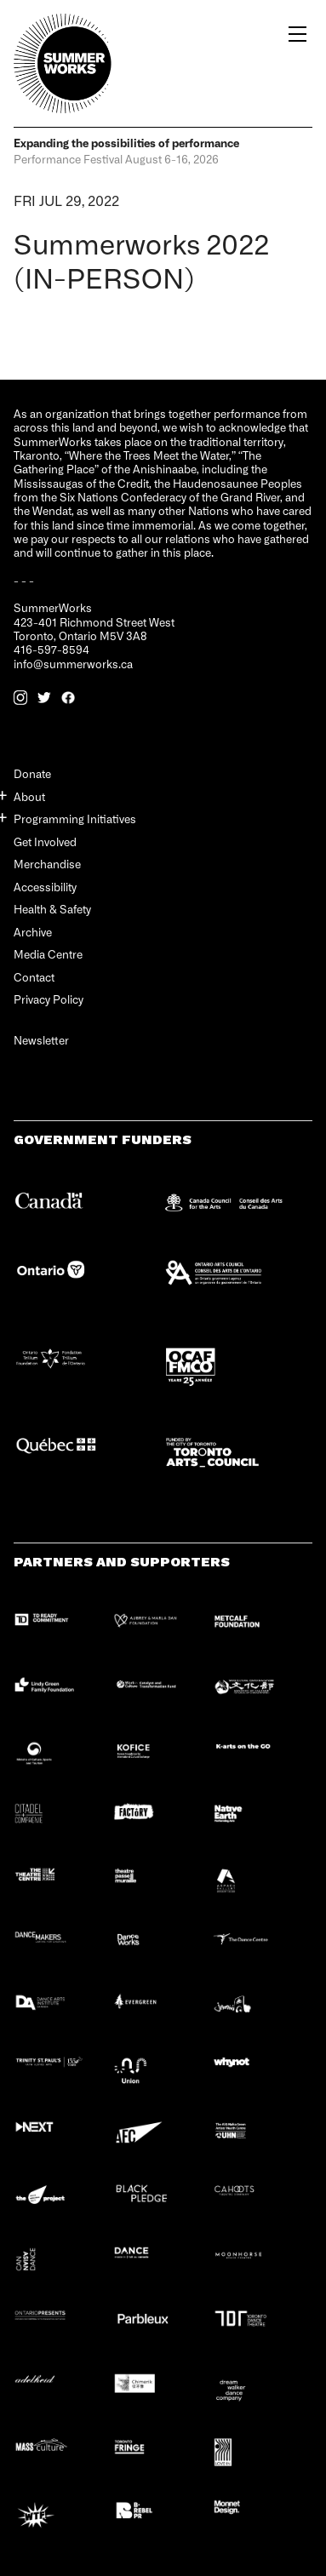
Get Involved (45, 841)
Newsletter (41, 1040)
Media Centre (48, 953)
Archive (33, 931)
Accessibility (45, 886)
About (29, 796)
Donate (32, 773)
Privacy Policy (48, 999)
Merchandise (47, 863)
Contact (34, 976)
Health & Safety (52, 908)
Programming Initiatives (75, 818)
